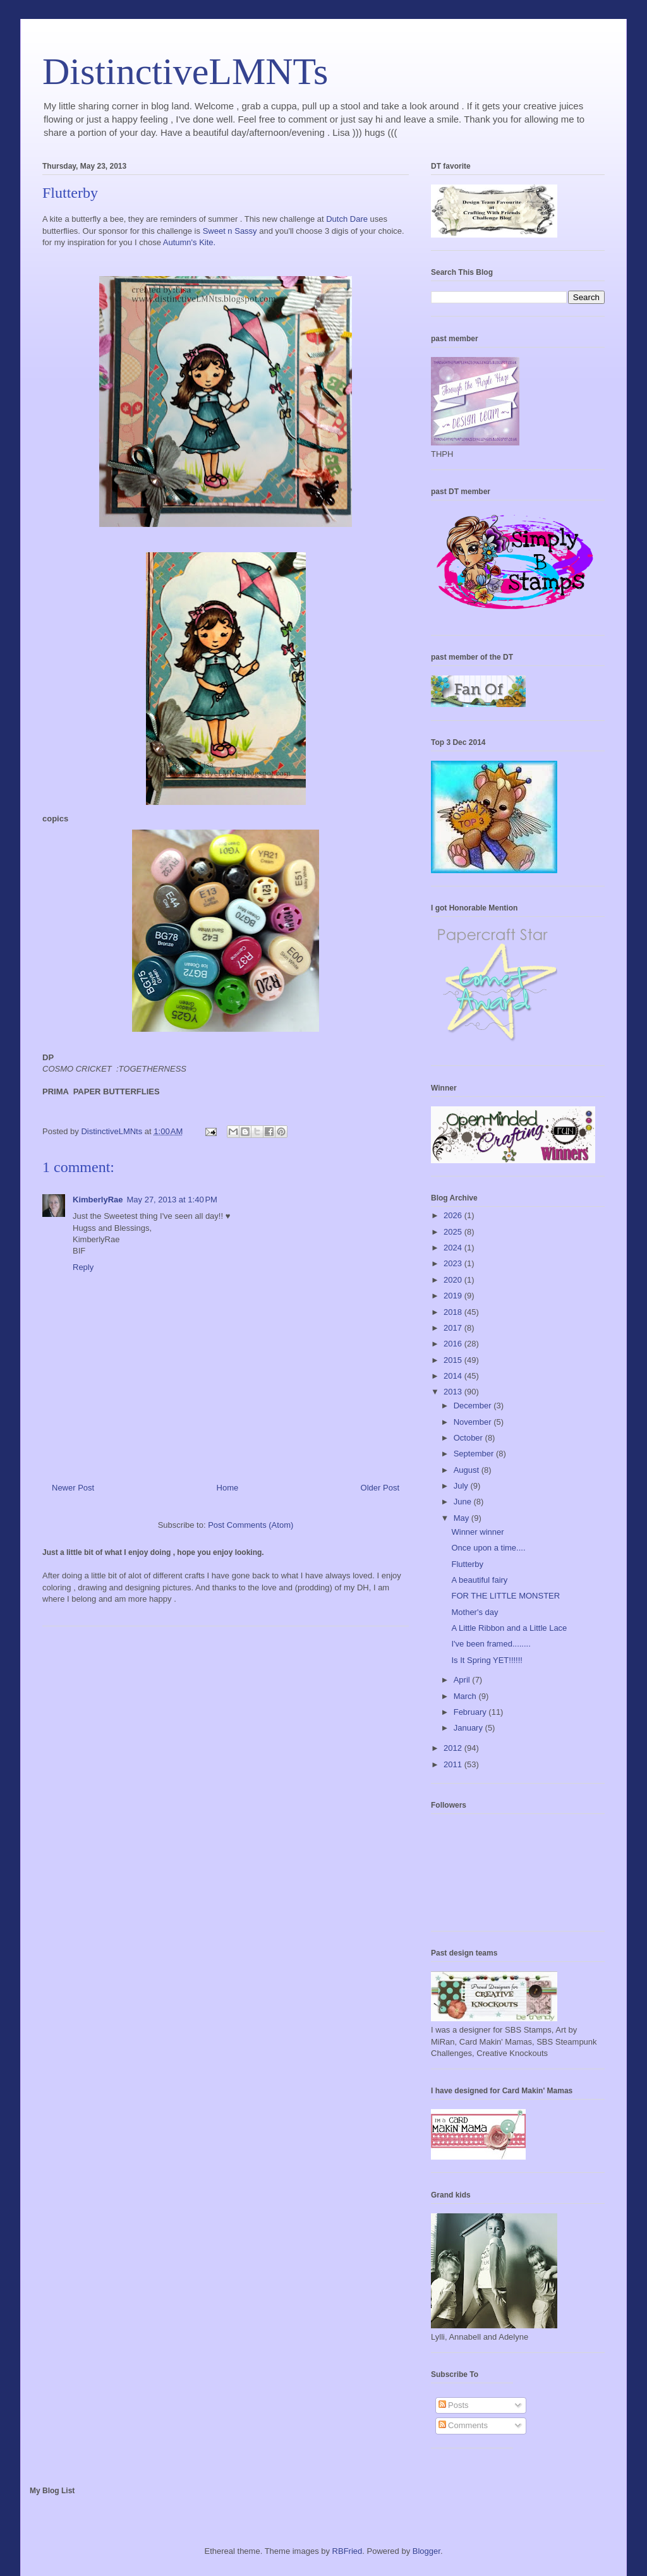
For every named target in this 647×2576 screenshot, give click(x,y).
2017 (454, 1328)
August (467, 1470)
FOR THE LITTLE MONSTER (505, 1595)
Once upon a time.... (488, 1547)
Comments (463, 2425)
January (469, 1727)
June (464, 1501)
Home (228, 1487)
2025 (454, 1232)
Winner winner (477, 1532)
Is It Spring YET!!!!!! (486, 1660)
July (462, 1486)
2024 (454, 1247)
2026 (454, 1215)
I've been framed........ (490, 1643)
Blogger (426, 2551)
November (474, 1422)
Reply (83, 1267)
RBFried (347, 2551)
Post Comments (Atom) (250, 1525)
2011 (454, 1764)
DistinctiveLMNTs (185, 71)
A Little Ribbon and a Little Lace (509, 1628)
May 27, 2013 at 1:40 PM (171, 1199)
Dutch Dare (347, 219)
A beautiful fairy (479, 1580)
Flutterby (467, 1564)
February (471, 1712)
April (463, 1679)
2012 (454, 1748)
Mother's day (474, 1612)
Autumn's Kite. (189, 242)
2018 (454, 1312)
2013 (454, 1391)
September (475, 1453)
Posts (453, 2405)
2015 (454, 1360)
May (462, 1518)
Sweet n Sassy (230, 231)
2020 (454, 1280)
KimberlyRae (98, 1199)
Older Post (380, 1487)
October (469, 1437)
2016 (454, 1343)
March (466, 1696)
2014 (454, 1376)
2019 (454, 1295)
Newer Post (73, 1487)
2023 (454, 1263)
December (474, 1405)
